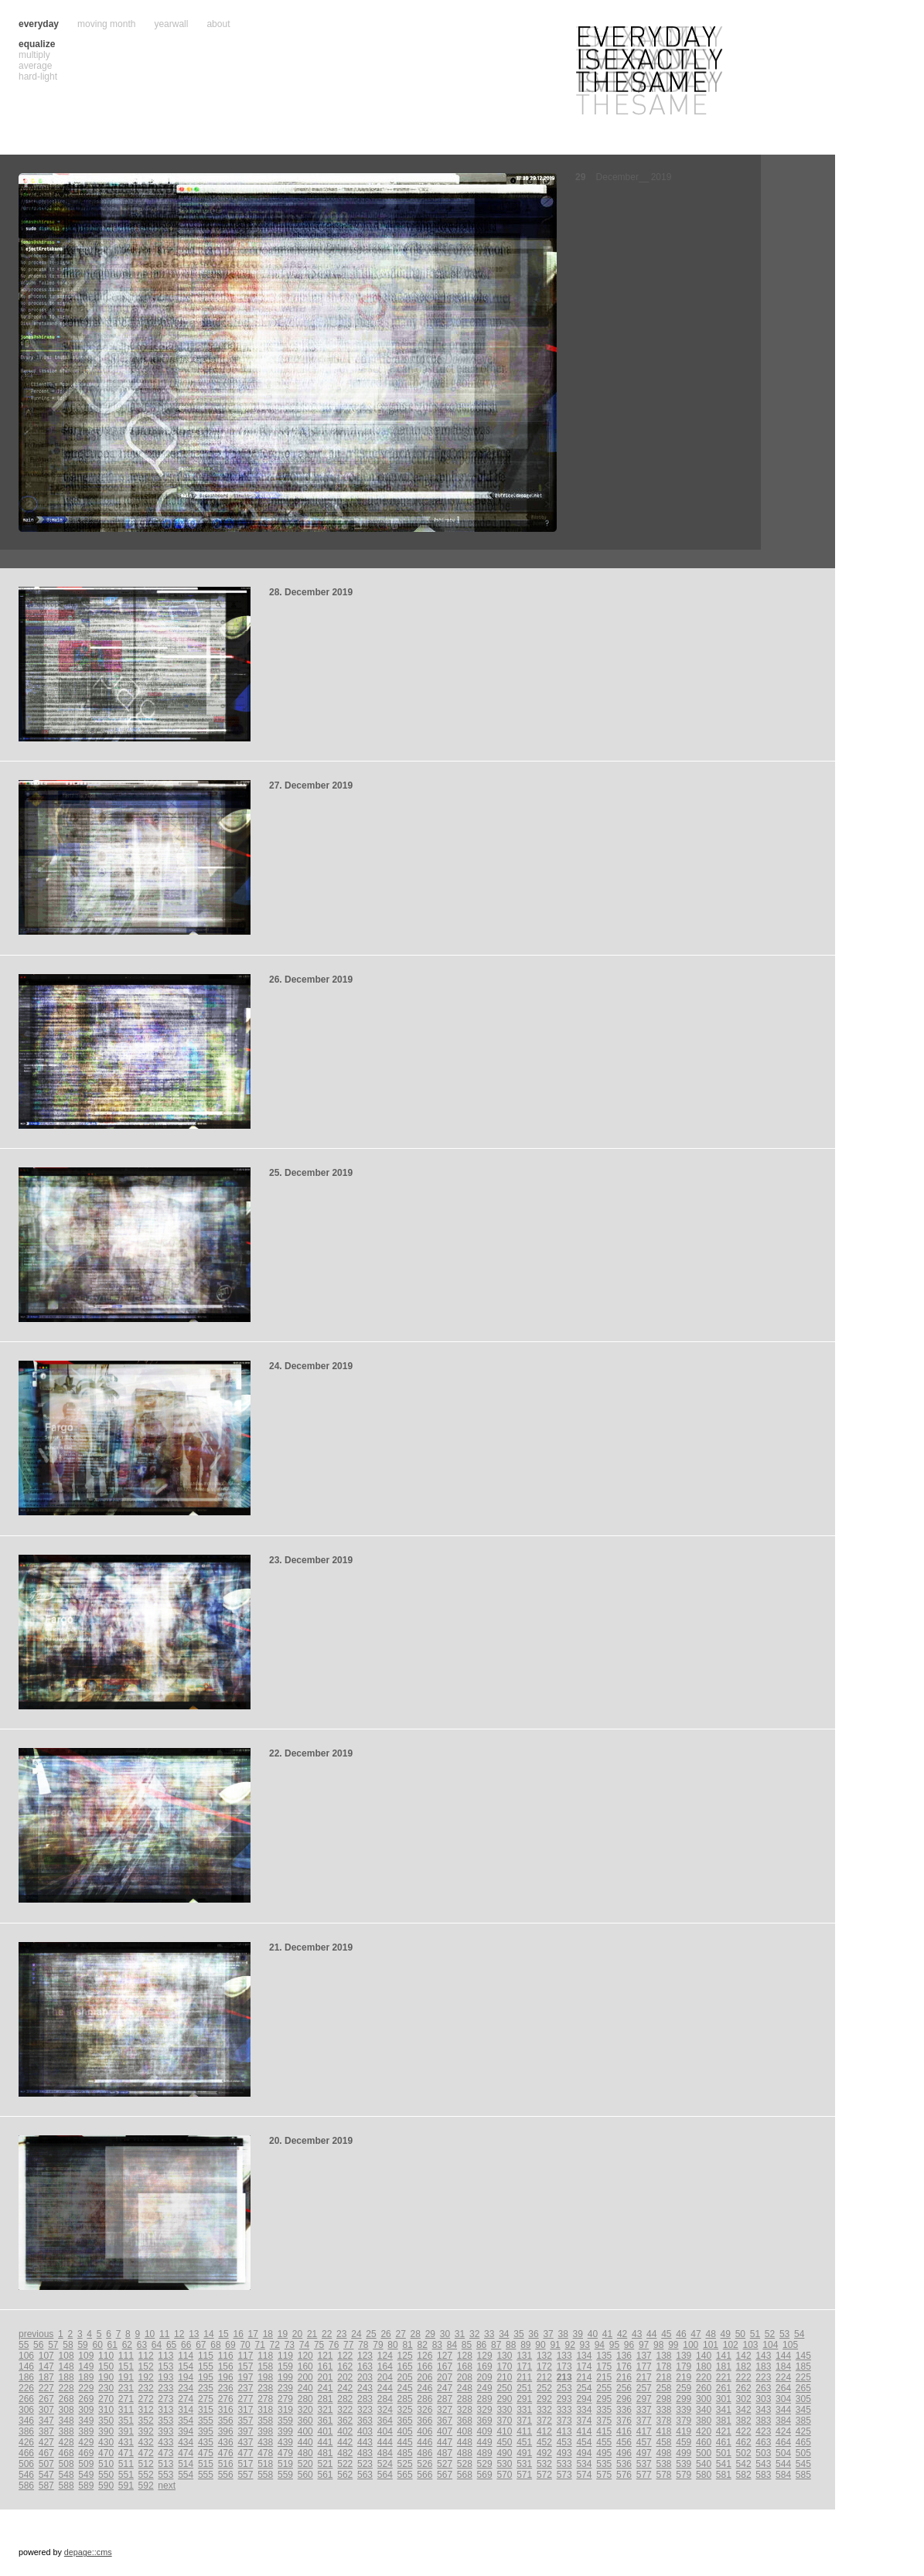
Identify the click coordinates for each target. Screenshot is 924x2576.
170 (504, 2366)
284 (385, 2399)
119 (285, 2355)
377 (644, 2420)
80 (392, 2344)
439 (285, 2442)
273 (165, 2399)
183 (763, 2366)
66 (186, 2344)
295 (604, 2399)
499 (683, 2453)
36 (533, 2334)
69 (230, 2344)
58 (68, 2344)
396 (226, 2431)
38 (563, 2334)
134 (584, 2355)
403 (365, 2431)
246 (424, 2388)
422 (744, 2431)
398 (265, 2431)
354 (185, 2420)
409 (485, 2431)
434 (185, 2442)
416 (624, 2431)
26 (385, 2334)
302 (744, 2399)
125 (405, 2355)
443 (365, 2442)
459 (683, 2442)
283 (365, 2399)
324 (385, 2409)
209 (485, 2377)
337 (644, 2409)
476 (226, 2453)
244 (385, 2388)
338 (664, 2409)
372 (544, 2420)
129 (485, 2355)
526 (424, 2463)
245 (405, 2388)
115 (205, 2355)
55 (24, 2344)
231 (126, 2388)
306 (26, 2409)
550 (106, 2474)
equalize (37, 44)
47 (695, 2334)
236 (226, 2388)
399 (285, 2431)
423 (763, 2431)
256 (624, 2388)
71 (260, 2344)
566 (424, 2474)
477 (245, 2453)
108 (66, 2355)
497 (644, 2453)
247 (444, 2388)
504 (783, 2453)
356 (226, 2420)
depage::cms (88, 2552)
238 (265, 2388)
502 (744, 2453)
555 (205, 2474)
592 (146, 2485)
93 (585, 2344)
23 (341, 2334)
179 (683, 2366)
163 (365, 2366)
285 (405, 2399)
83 (437, 2344)
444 (385, 2442)
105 (790, 2344)
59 (82, 2344)
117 (245, 2355)
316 (226, 2409)
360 (305, 2420)
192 (146, 2377)
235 (205, 2388)
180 (703, 2366)
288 (464, 2399)
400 (305, 2431)
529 (485, 2463)
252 (544, 2388)
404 (385, 2431)
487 (444, 2453)
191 (126, 2377)
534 (584, 2463)
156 (226, 2366)
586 (26, 2485)
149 (86, 2366)
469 (86, 2453)
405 (405, 2431)
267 (46, 2399)
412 (544, 2431)
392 (146, 2431)
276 (226, 2399)
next (167, 2485)
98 (658, 2344)
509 (86, 2463)
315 (205, 2409)
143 (763, 2355)
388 (66, 2431)
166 (424, 2366)
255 (604, 2388)
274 (185, 2399)
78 (363, 2344)
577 (644, 2474)
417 (644, 2431)
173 (564, 2366)
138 (664, 2355)
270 (106, 2399)
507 (46, 2463)
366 (424, 2420)
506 (26, 2463)
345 (803, 2409)
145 (803, 2355)
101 (710, 2344)
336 (624, 2409)
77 (348, 2344)
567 (444, 2474)
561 (324, 2474)
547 (46, 2474)
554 (185, 2474)
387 (46, 2431)
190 (106, 2377)
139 (683, 2355)
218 (664, 2377)
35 (518, 2334)
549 (86, 2474)
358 (265, 2420)
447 (444, 2442)
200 (305, 2377)
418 (664, 2431)
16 (238, 2334)
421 (723, 2431)
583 (763, 2474)
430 (106, 2442)
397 (245, 2431)
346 (26, 2420)
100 (690, 2344)
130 (504, 2355)
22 (327, 2334)
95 (614, 2344)
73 (290, 2344)
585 (803, 2474)
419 (683, 2431)
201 (324, 2377)
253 (564, 2388)
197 (245, 2377)
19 (283, 2334)
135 (604, 2355)
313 (165, 2409)
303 (763, 2399)
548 (66, 2474)
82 (423, 2344)
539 (683, 2463)
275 (205, 2399)
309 (86, 2409)
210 (504, 2377)
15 (223, 2334)
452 (544, 2442)
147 (46, 2366)
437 (245, 2442)
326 (424, 2409)
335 (604, 2409)
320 (305, 2409)
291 (524, 2399)
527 (444, 2463)
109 (86, 2355)
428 (66, 2442)
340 (703, 2409)
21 (312, 2334)
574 (584, 2474)
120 (305, 2355)
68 (215, 2344)
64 (157, 2344)
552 (146, 2474)
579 (683, 2474)
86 (481, 2344)
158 (265, 2366)
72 (275, 2344)
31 (460, 2334)
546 (26, 2474)
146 (26, 2366)
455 (604, 2442)
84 (452, 2344)
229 (86, 2388)
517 (245, 2463)
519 (285, 2463)
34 (504, 2334)
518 (265, 2463)
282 (345, 2399)
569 (485, 2474)
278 (265, 2399)
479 (285, 2453)
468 (66, 2453)
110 (106, 2355)
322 (345, 2409)
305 (803, 2399)
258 (664, 2388)
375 (604, 2420)
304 (783, 2399)
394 (185, 2431)
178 (664, 2366)
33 (489, 2334)
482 (345, 2453)
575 (604, 2474)
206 (424, 2377)
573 (564, 2474)
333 (564, 2409)
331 (524, 2409)
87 (496, 2344)
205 (405, 2377)
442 (345, 2442)
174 (584, 2366)
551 (126, 2474)
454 (584, 2442)
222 (744, 2377)
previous (36, 2334)
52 (770, 2334)
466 (26, 2453)
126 (424, 2355)
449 (485, 2442)
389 (86, 2431)
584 (783, 2474)
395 (205, 2431)
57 (53, 2344)
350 (106, 2420)
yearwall (171, 24)
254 (584, 2388)
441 (324, 2442)
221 (723, 2377)
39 (578, 2334)
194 (185, 2377)
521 (324, 2463)
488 (464, 2453)
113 (165, 2355)
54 (799, 2334)
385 (803, 2420)
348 (66, 2420)
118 (265, 2355)
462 (744, 2442)
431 (126, 2442)
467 (46, 2453)
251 (524, 2388)
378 (664, 2420)
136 (624, 2355)
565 (405, 2474)
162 (345, 2366)
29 (430, 2334)
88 (511, 2344)
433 (165, 2442)
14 (208, 2334)
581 (723, 2474)
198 (265, 2377)
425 (803, 2431)
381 (723, 2420)
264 (783, 2388)
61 (112, 2344)
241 (324, 2388)
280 (305, 2399)
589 (86, 2485)
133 (564, 2355)
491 (524, 2453)
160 (305, 2366)
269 (86, 2399)
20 (297, 2334)
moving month (106, 24)
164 (385, 2366)
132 (544, 2355)
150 (106, 2366)
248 (464, 2388)
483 (365, 2453)
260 (703, 2388)
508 (66, 2463)
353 (165, 2420)
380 (703, 2420)
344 (783, 2409)
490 (504, 2453)
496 (624, 2453)
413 (564, 2431)
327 (444, 2409)
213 (564, 2377)
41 (607, 2334)
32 (474, 2334)
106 (26, 2355)
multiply (34, 54)
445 (405, 2442)
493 (564, 2453)
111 (126, 2355)
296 (624, 2399)
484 (385, 2453)
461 (723, 2442)
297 (644, 2399)
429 (86, 2442)
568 (464, 2474)
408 (464, 2431)
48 (710, 2334)
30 (445, 2334)
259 (683, 2388)
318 (265, 2409)
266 (26, 2399)
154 (185, 2366)
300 (703, 2399)
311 (126, 2409)
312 (146, 2409)
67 (201, 2344)
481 (324, 2453)
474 (185, 2453)
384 (783, 2420)
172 (544, 2366)
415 (604, 2431)
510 (106, 2463)
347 (46, 2420)
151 (126, 2366)
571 (524, 2474)
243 (365, 2388)
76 (334, 2344)
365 (405, 2420)
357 (245, 2420)
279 (285, 2399)
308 (66, 2409)
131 (524, 2355)
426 (26, 2442)
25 (371, 2334)
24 (356, 2334)
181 (723, 2366)
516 (226, 2463)
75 (319, 2344)
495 (604, 2453)
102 (730, 2344)
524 (385, 2463)
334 (584, 2409)
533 (564, 2463)
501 (723, 2453)
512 (146, 2463)
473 (165, 2453)
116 (226, 2355)
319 (285, 2409)
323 (365, 2409)
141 (723, 2355)
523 (365, 2463)
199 (285, 2377)
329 (485, 2409)
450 (504, 2442)
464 (783, 2442)
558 (265, 2474)
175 (604, 2366)
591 (126, 2485)
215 (604, 2377)
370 (504, 2420)
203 (365, 2377)
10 (150, 2334)
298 (664, 2399)
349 (86, 2420)
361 (324, 2420)
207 (444, 2377)
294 (584, 2399)
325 (405, 2409)
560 (305, 2474)
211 (524, 2377)
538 (664, 2463)
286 (424, 2399)
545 (803, 2463)
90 (540, 2344)
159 (285, 2366)
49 (726, 2334)
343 (763, 2409)
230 (106, 2388)
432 (146, 2442)
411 (524, 2431)
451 (524, 2442)
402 (345, 2431)
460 (703, 2442)
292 (544, 2399)
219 (683, 2377)
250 (504, 2388)
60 (97, 2344)
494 (584, 2453)
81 (407, 2344)
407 (444, 2431)
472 (146, 2453)
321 (324, 2409)
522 (345, 2463)
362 (345, 2420)
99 (673, 2344)
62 (127, 2344)
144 (783, 2355)
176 (624, 2366)
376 (624, 2420)
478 (265, 2453)
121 (324, 2355)
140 (703, 2355)
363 (365, 2420)
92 (569, 2344)
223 (763, 2377)
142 (744, 2355)
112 (146, 2355)
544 (783, 2463)
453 (564, 2442)
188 (66, 2377)
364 (385, 2420)
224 (783, 2377)
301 (723, 2399)
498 (664, 2453)
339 (683, 2409)
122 (345, 2355)
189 (86, 2377)
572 (544, 2474)
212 (544, 2377)
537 (644, 2463)
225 (803, 2377)
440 (305, 2442)
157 (245, 2366)
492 (544, 2453)
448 (464, 2442)
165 (405, 2366)
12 (179, 2334)
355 (205, 2420)
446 (424, 2442)
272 (146, 2399)
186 (26, 2377)
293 (564, 2399)
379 (683, 2420)
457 (644, 2442)
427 (46, 2442)
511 (126, 2463)
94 (600, 2344)
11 (164, 2334)
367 (444, 2420)
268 (66, 2399)
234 (185, 2388)
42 (622, 2334)
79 (378, 2344)
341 (723, 2409)
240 (305, 2388)
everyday (39, 24)
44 (651, 2334)
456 (624, 2442)
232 (146, 2388)
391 (126, 2431)
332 (544, 2409)
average (35, 65)
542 (744, 2463)
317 (245, 2409)
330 (504, 2409)
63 (142, 2344)
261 (723, 2388)
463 (763, 2442)
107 (46, 2355)
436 (226, 2442)
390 (106, 2431)
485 (405, 2453)
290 (504, 2399)
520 (305, 2463)
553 (165, 2474)
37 (548, 2334)
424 (783, 2431)
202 (345, 2377)
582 (744, 2474)
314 (185, 2409)
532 (544, 2463)
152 (146, 2366)
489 (485, 2453)
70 (245, 2344)
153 (165, 2366)
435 (205, 2442)
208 (464, 2377)
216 (624, 2377)
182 (744, 2366)
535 (604, 2463)
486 (424, 2453)
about (218, 24)
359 (285, 2420)
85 (467, 2344)
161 (324, 2366)
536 (624, 2463)
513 (165, 2463)
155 (205, 2366)
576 (624, 2474)
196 (226, 2377)
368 (464, 2420)
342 (744, 2409)
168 (464, 2366)
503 (763, 2453)
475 (205, 2453)
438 (265, 2442)
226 (26, 2388)
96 (629, 2344)
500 (703, 2453)
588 (66, 2485)
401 (324, 2431)
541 (723, 2463)
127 (444, 2355)
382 (744, 2420)
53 (784, 2334)
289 (485, 2399)
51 (755, 2334)
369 (485, 2420)
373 (564, 2420)
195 (205, 2377)
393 (165, 2431)
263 (763, 2388)
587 (46, 2485)
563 (365, 2474)
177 (644, 2366)
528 (464, 2463)
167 (444, 2366)
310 (106, 2409)
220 (703, 2377)
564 (385, 2474)
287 (444, 2399)
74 (304, 2344)
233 (165, 2388)
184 (783, 2366)
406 (424, 2431)
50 (740, 2334)
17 (253, 2334)
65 (171, 2344)
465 (803, 2442)
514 (185, 2463)
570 (504, 2474)
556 (226, 2474)
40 (593, 2334)
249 (485, 2388)
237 (245, 2388)
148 (66, 2366)
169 (485, 2366)
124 (385, 2355)
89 (525, 2344)
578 (664, 2474)
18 (268, 2334)
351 (126, 2420)
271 (126, 2399)
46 (681, 2334)
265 (803, 2388)
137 (644, 2355)
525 (405, 2463)
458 (664, 2442)
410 (504, 2431)
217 (644, 2377)
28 (416, 2334)
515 (205, 2463)
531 (524, 2463)
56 (38, 2344)
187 (46, 2377)
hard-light (38, 76)
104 (770, 2344)
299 (683, 2399)
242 (345, 2388)
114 (185, 2355)
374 (584, 2420)
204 (385, 2377)
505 (803, 2453)
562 (345, 2474)
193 (165, 2377)
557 (245, 2474)
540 (703, 2463)
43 (637, 2334)
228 (66, 2388)
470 (106, 2453)
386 (26, 2431)
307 (46, 2409)
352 (146, 2420)
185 (803, 2366)
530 (504, 2463)
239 (285, 2388)
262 (744, 2388)
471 (126, 2453)
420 (703, 2431)
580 (703, 2474)
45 (666, 2334)
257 (644, 2388)
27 (400, 2334)
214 (584, 2377)
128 (464, 2355)
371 (524, 2420)
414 (584, 2431)
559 (285, 2474)
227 (46, 2388)
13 (194, 2334)
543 (763, 2463)
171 (524, 2366)
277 (245, 2399)
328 (464, 2409)
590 (106, 2485)
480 (305, 2453)
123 (365, 2355)
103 (751, 2344)
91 (555, 2344)
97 (644, 2344)
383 (763, 2420)
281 (324, 2399)
